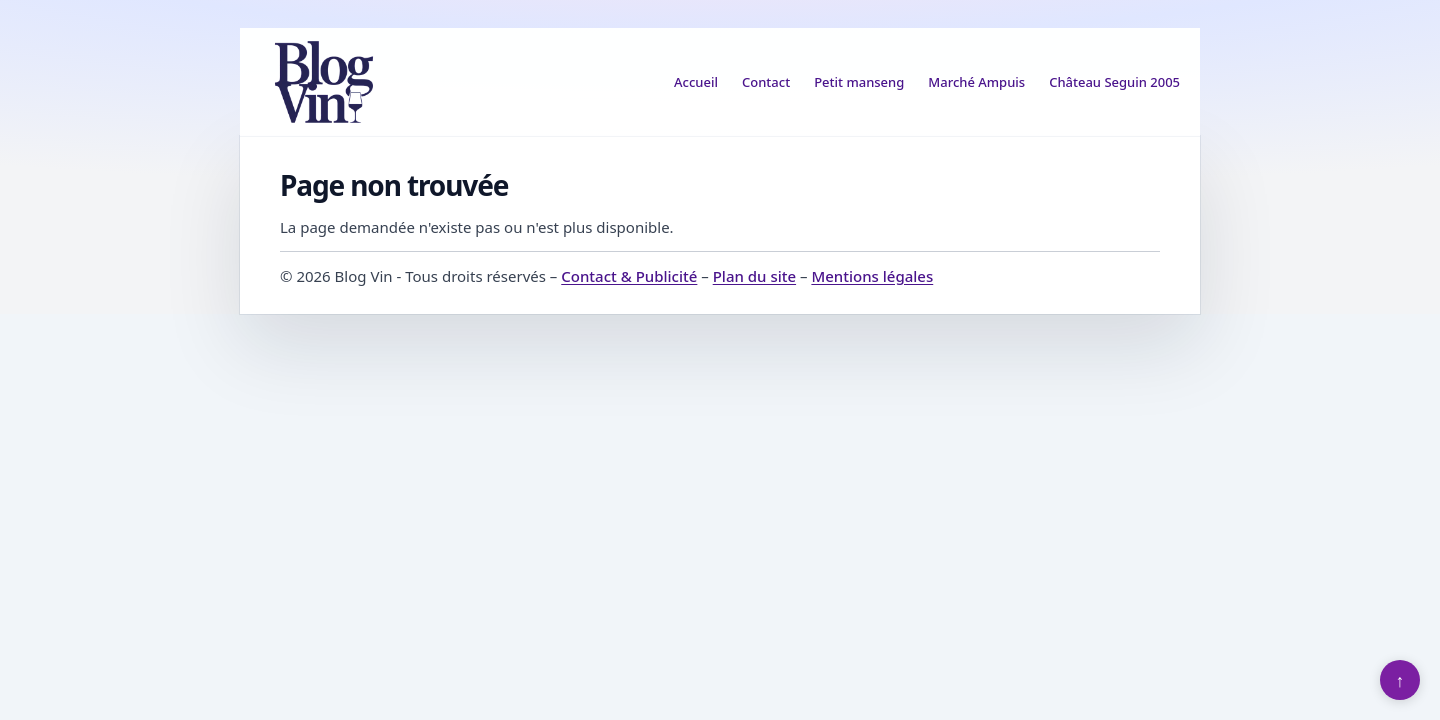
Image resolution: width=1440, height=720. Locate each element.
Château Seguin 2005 (1114, 82)
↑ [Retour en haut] (1400, 680)
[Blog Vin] (324, 82)
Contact (766, 82)
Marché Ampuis (976, 82)
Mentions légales (872, 276)
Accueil (696, 82)
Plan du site (754, 276)
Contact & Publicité (629, 276)
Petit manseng (859, 82)
